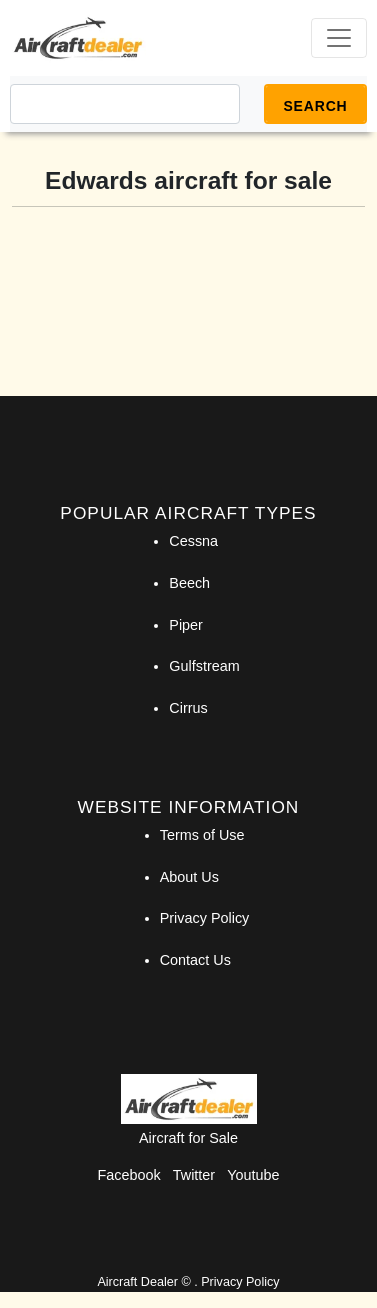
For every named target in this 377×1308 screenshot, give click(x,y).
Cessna (193, 541)
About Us (189, 877)
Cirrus (188, 708)
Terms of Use (202, 835)
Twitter (194, 1175)
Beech (189, 583)
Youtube (253, 1175)
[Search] (125, 104)
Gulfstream (204, 666)
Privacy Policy (205, 918)
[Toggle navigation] (339, 38)
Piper (186, 625)
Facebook (129, 1175)
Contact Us (195, 960)
